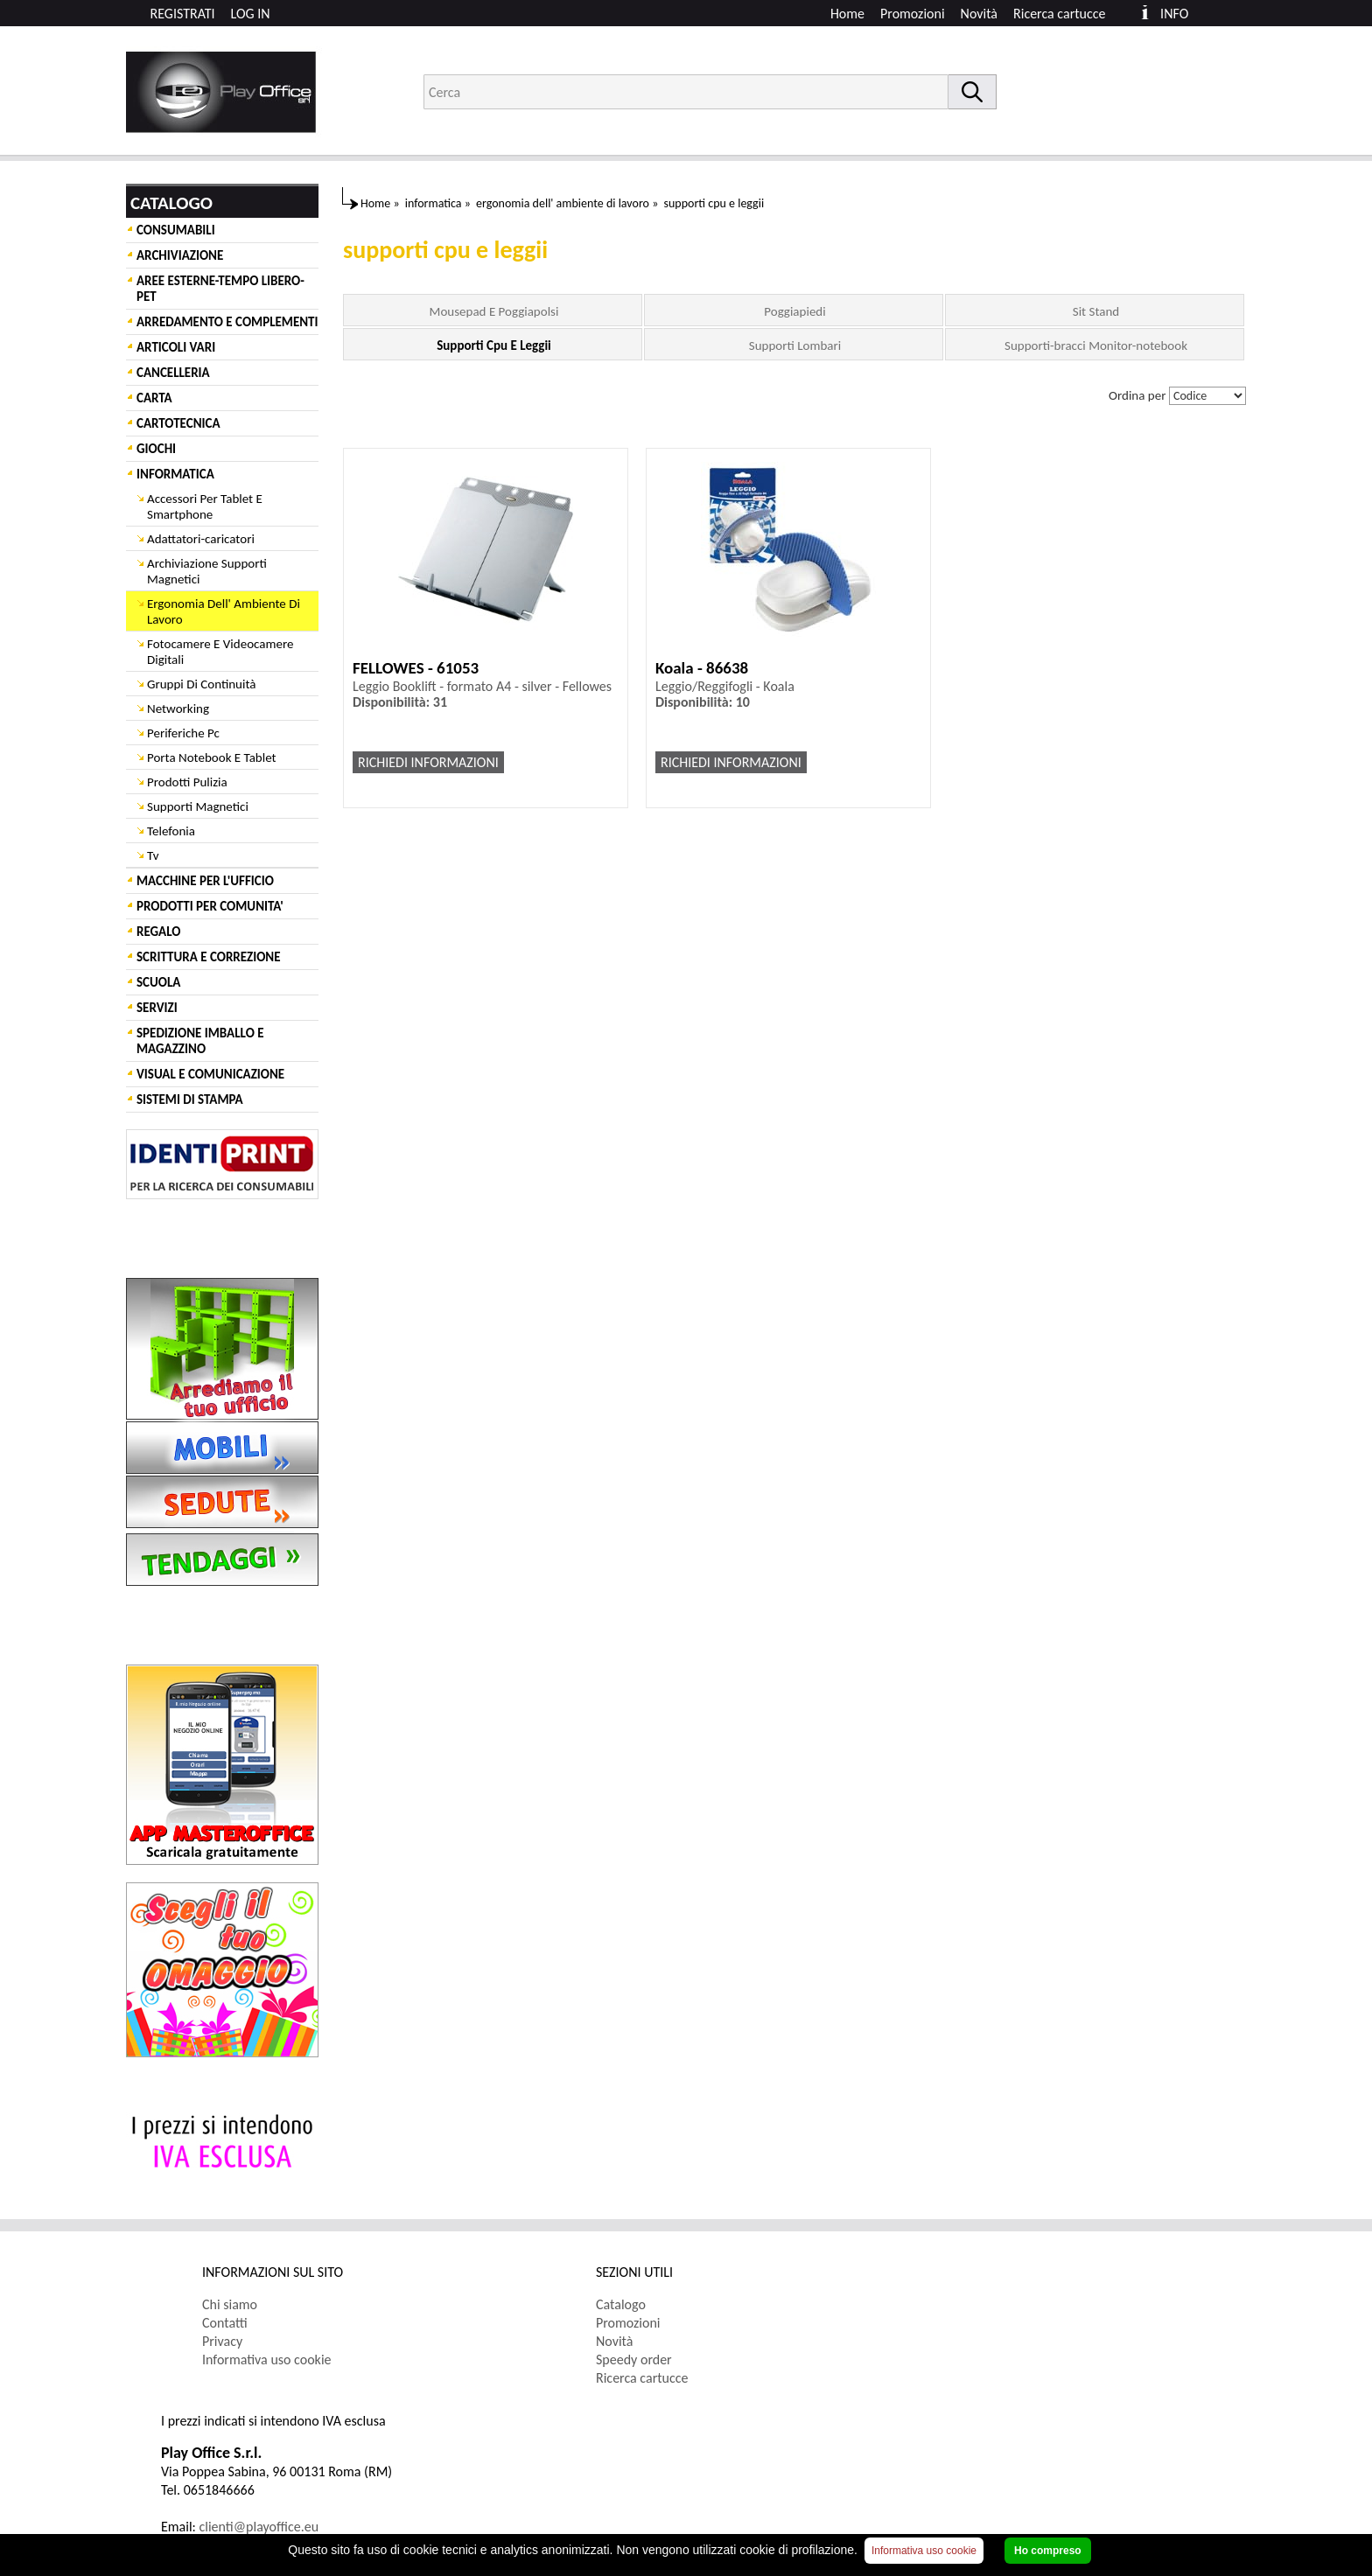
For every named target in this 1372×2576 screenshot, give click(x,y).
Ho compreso (1048, 2551)
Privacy (222, 2341)
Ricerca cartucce (1059, 13)
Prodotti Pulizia (187, 782)
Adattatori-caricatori (201, 539)
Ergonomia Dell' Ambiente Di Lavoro (223, 611)
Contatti (225, 2322)
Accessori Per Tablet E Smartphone (204, 506)
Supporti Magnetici (197, 806)
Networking (178, 708)
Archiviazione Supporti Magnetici (207, 571)
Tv (152, 855)
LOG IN (250, 13)
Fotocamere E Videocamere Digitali (220, 651)
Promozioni (912, 13)
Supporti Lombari (795, 345)
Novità (979, 13)
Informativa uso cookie (267, 2359)
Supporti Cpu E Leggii (494, 345)
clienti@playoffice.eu (259, 2526)
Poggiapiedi (794, 311)
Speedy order (634, 2359)
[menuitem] (1067, 13)
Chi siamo (229, 2304)
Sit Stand (1096, 311)
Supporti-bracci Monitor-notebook (1095, 345)
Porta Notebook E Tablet (211, 757)
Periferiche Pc (183, 733)
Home (847, 13)
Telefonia (171, 831)
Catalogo (621, 2304)
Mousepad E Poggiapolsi (494, 311)
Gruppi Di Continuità (201, 684)
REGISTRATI (182, 13)
